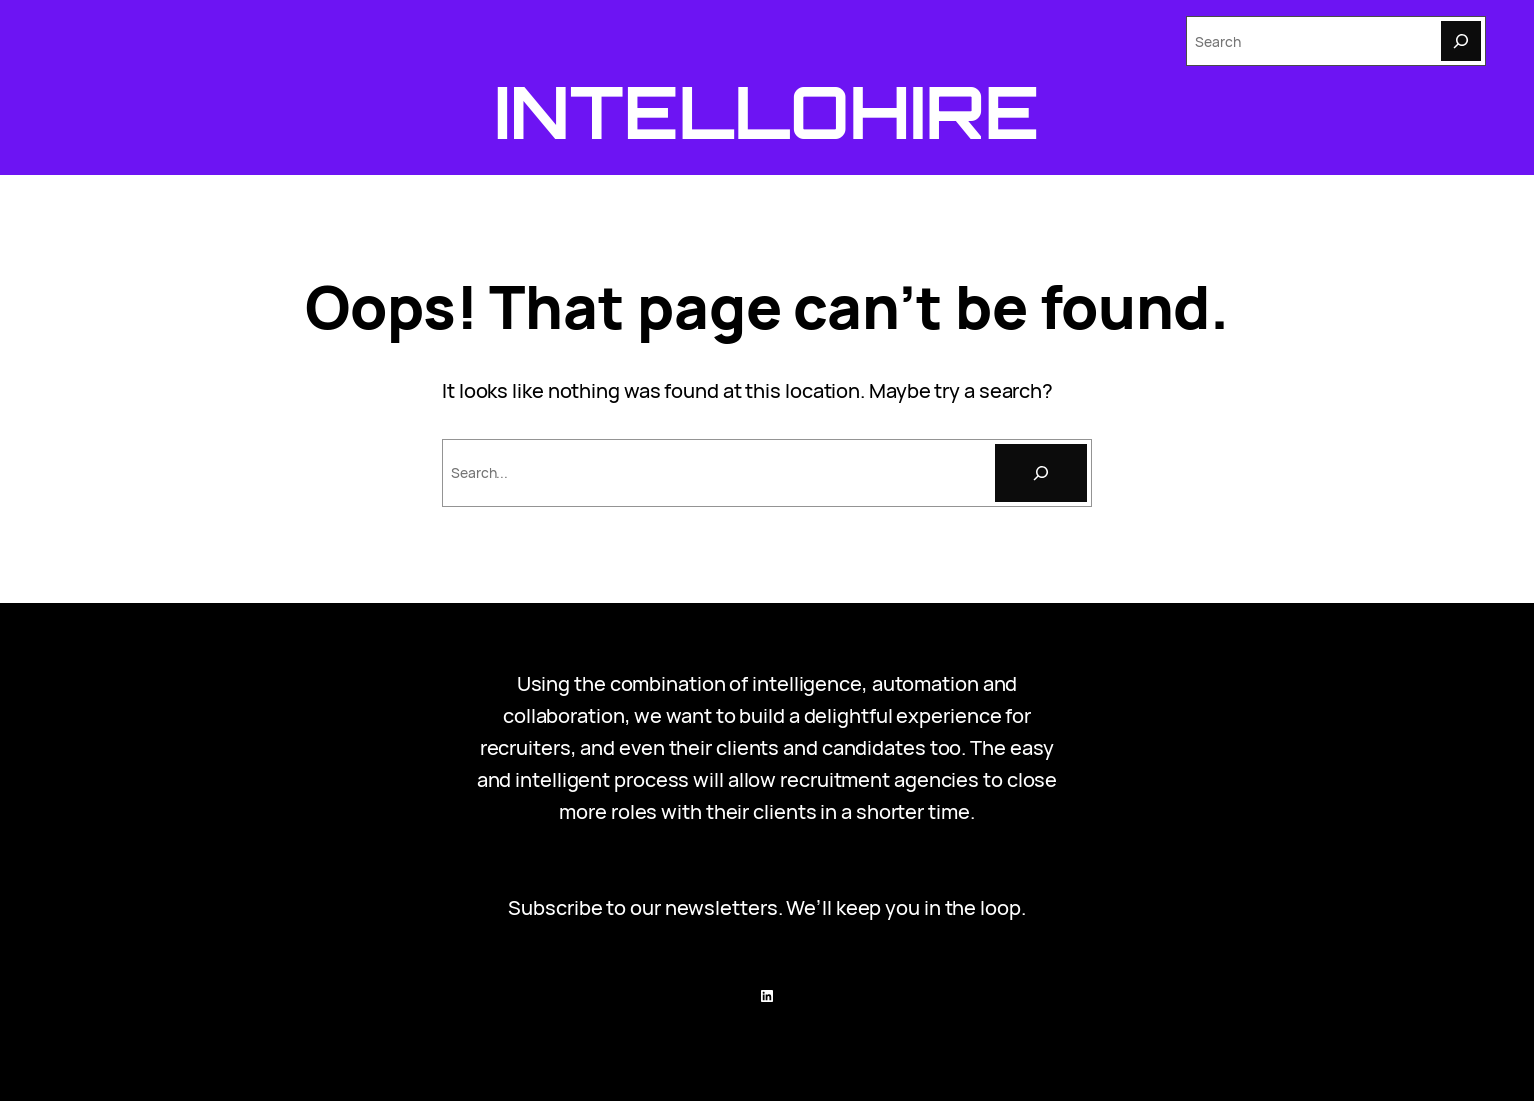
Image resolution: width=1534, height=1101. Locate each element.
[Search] (1461, 41)
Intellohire (767, 111)
